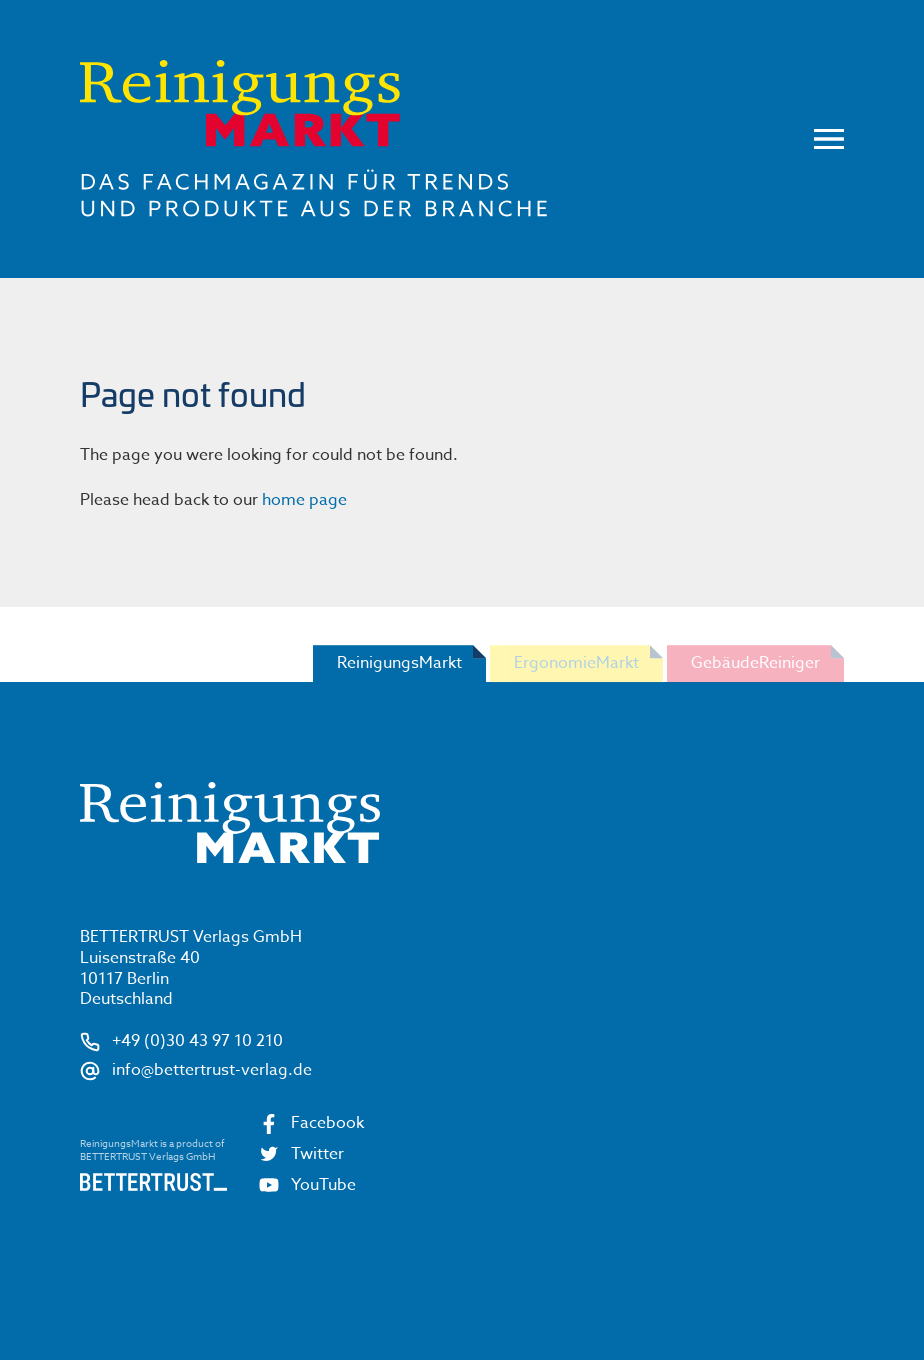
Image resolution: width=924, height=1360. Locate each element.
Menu (829, 139)
